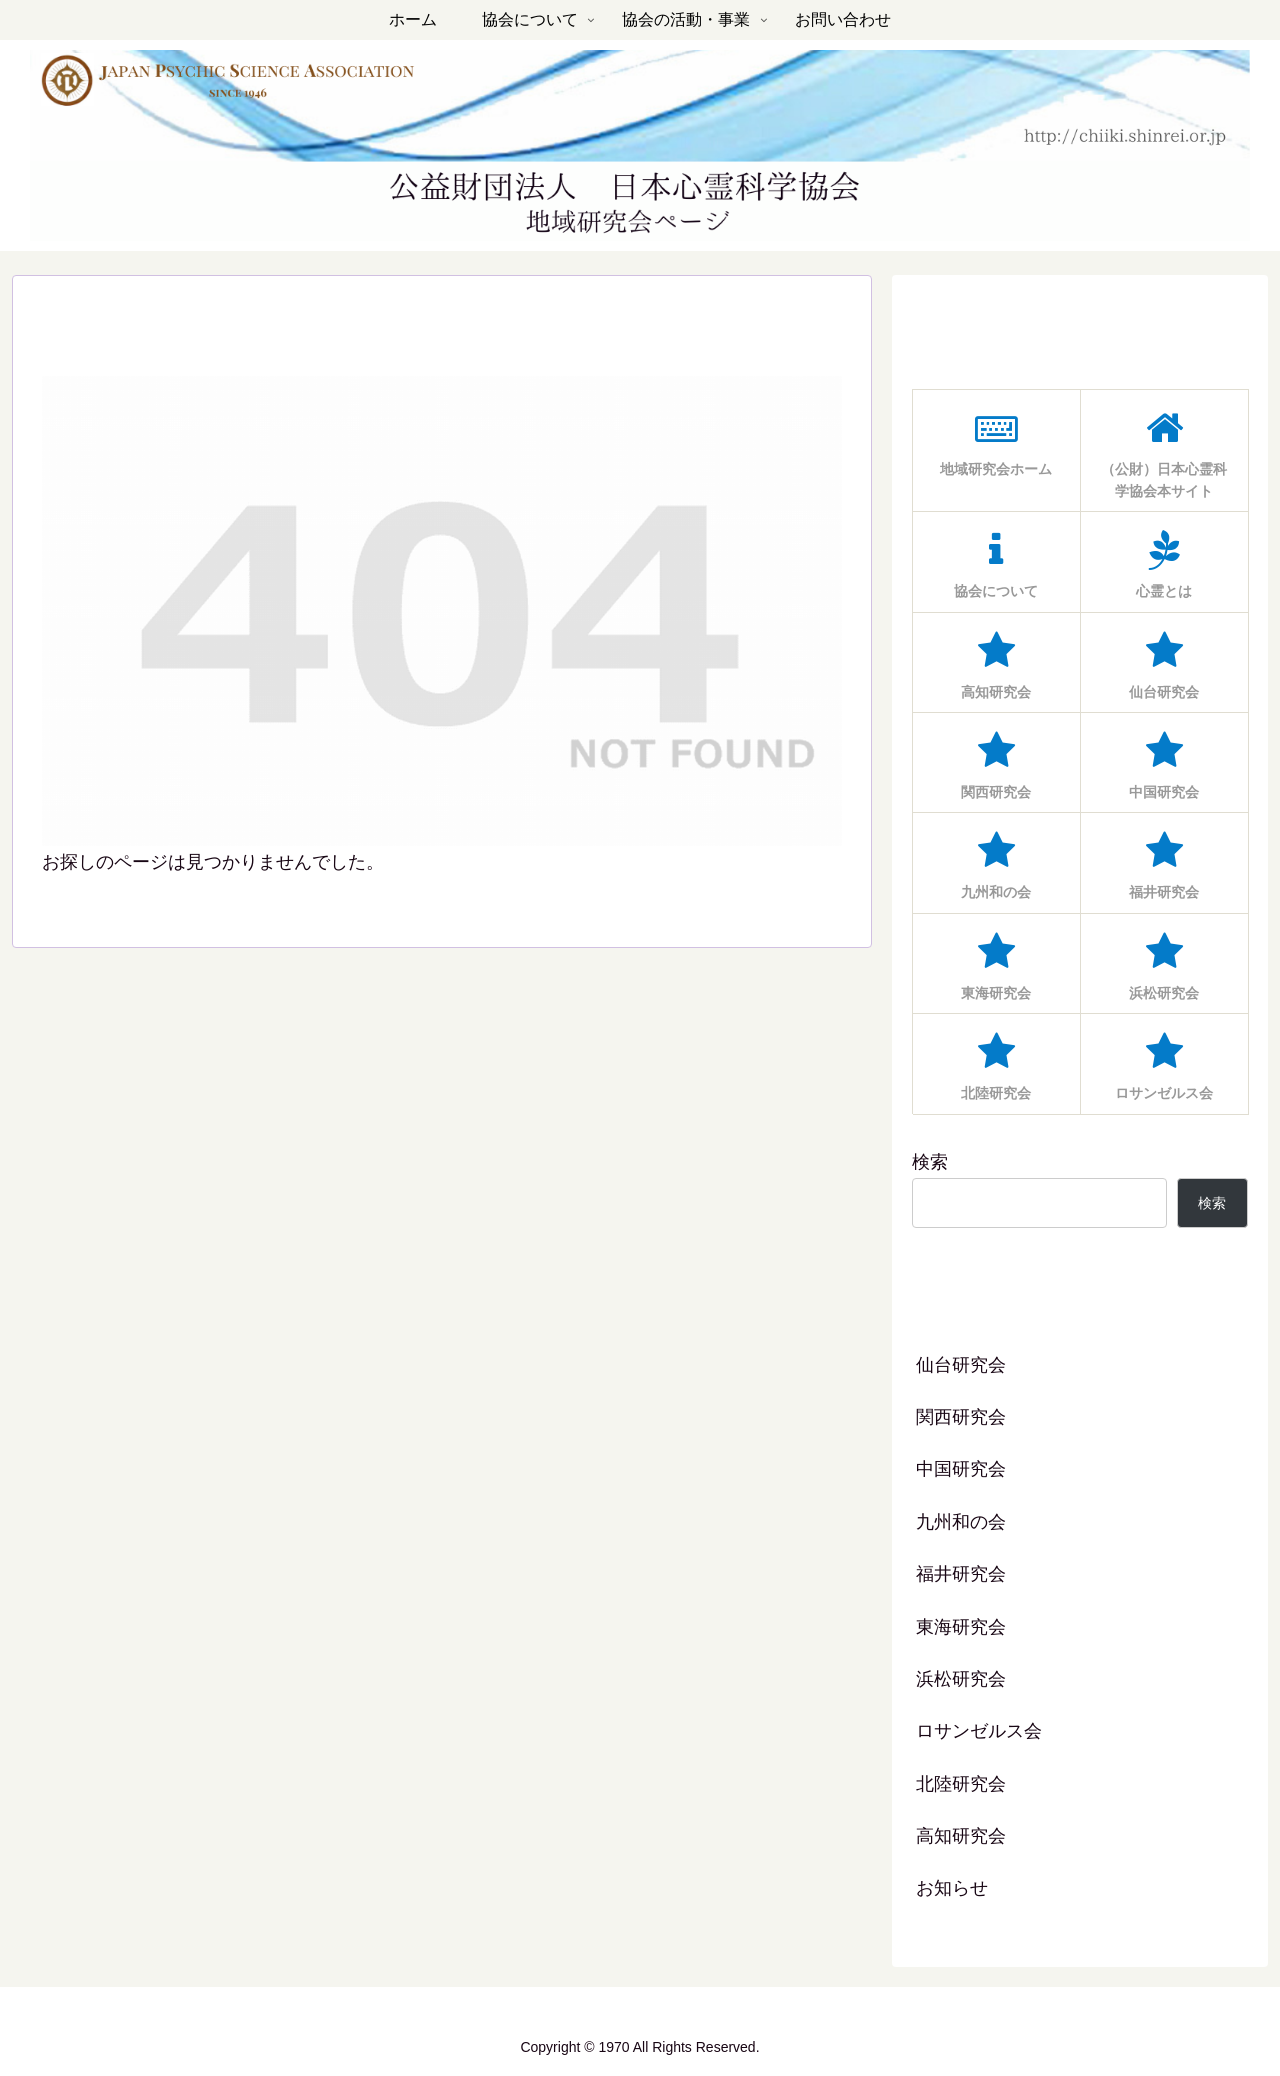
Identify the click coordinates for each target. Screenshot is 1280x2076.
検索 (930, 1162)
